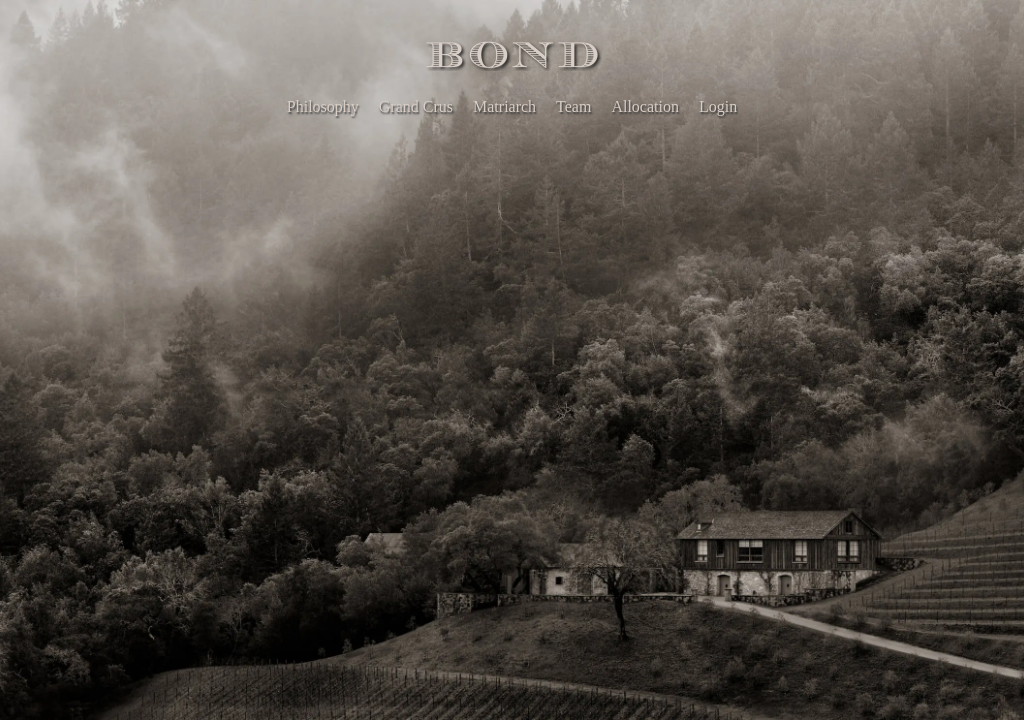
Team (573, 106)
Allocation (645, 106)
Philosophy (323, 106)
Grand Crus (416, 106)
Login (718, 106)
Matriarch (504, 106)
